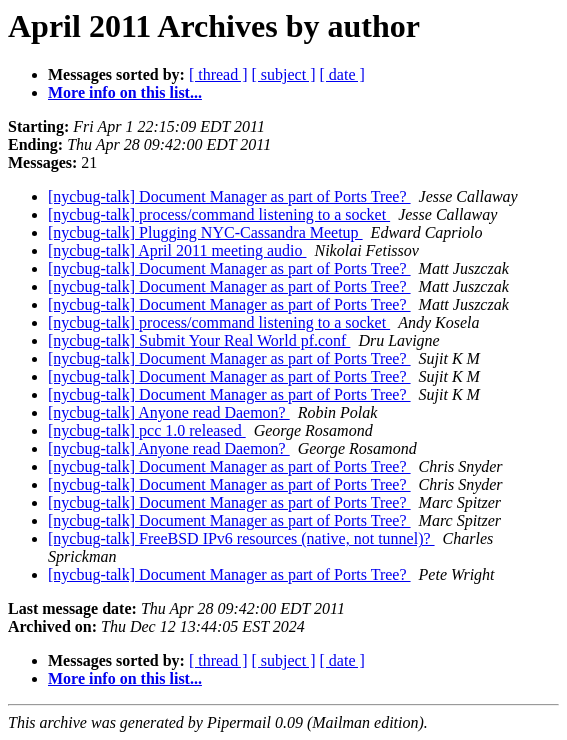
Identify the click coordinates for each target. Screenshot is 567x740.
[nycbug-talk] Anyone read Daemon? (169, 412)
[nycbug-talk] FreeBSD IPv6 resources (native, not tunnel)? (241, 538)
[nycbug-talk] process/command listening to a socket (219, 214)
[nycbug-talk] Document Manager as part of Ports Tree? (229, 196)
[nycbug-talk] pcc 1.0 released (147, 430)
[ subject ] (284, 74)
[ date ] (342, 74)
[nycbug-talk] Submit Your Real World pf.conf (199, 340)
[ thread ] (218, 74)
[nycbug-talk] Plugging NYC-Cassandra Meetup (205, 232)
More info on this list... (125, 92)
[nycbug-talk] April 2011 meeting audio (177, 250)
